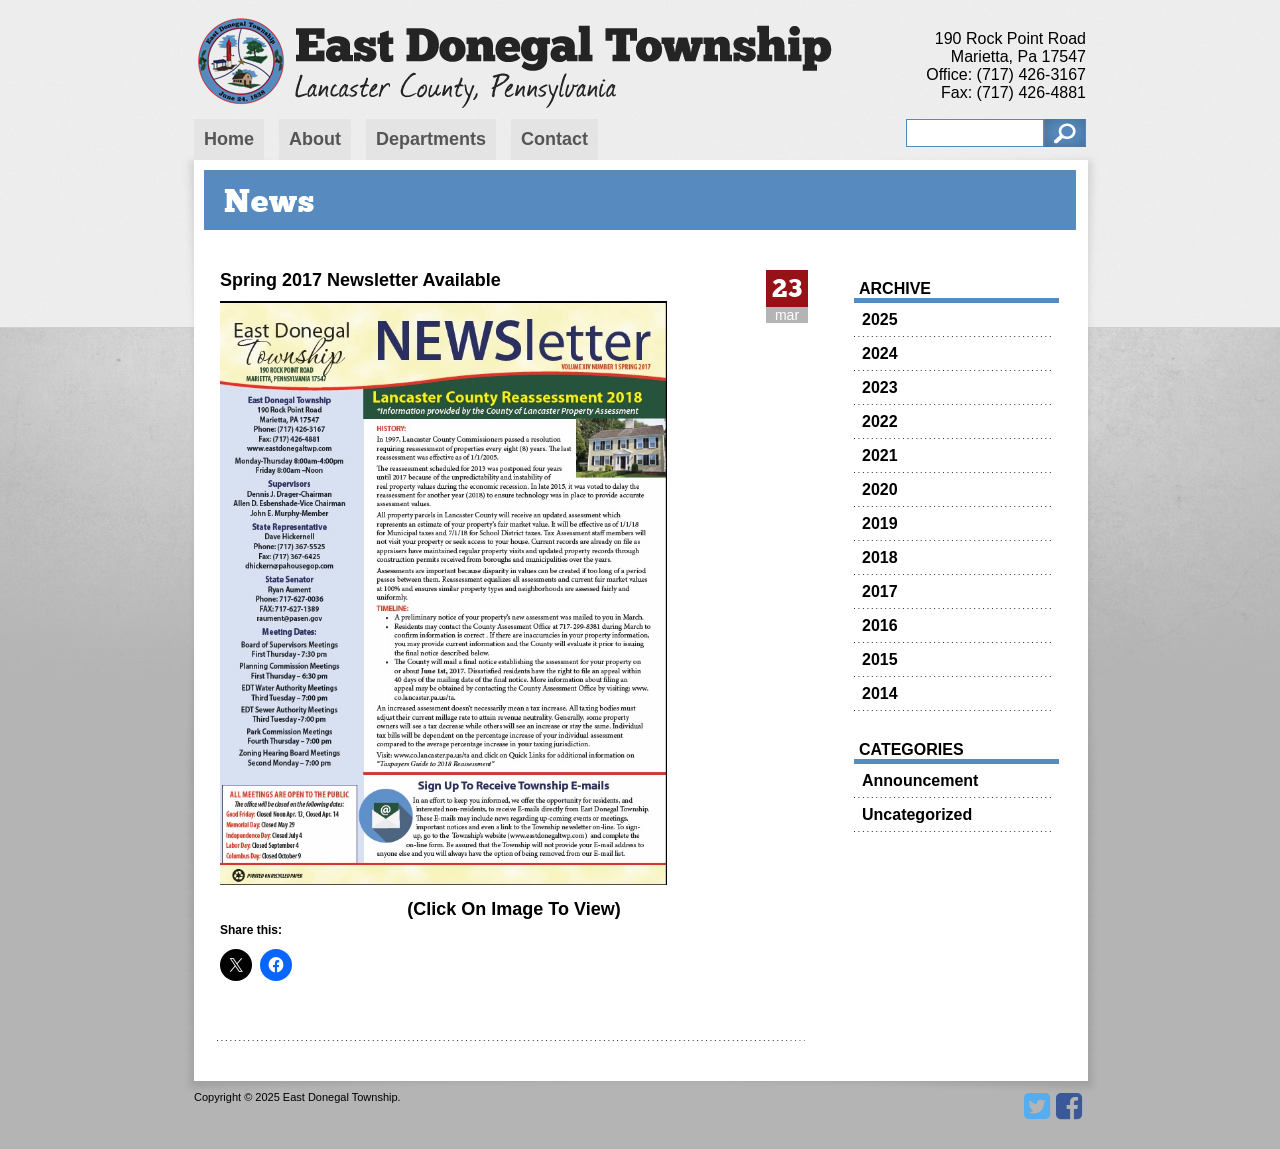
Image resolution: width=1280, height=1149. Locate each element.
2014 (880, 693)
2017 (880, 591)
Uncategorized (917, 814)
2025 (880, 319)
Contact (554, 139)
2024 (880, 353)
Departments (431, 139)
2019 (880, 523)
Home (229, 139)
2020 (880, 489)
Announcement (920, 780)
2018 (880, 557)
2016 (880, 625)
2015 (880, 659)
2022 (880, 421)
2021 (880, 455)
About (315, 139)
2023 (880, 387)
